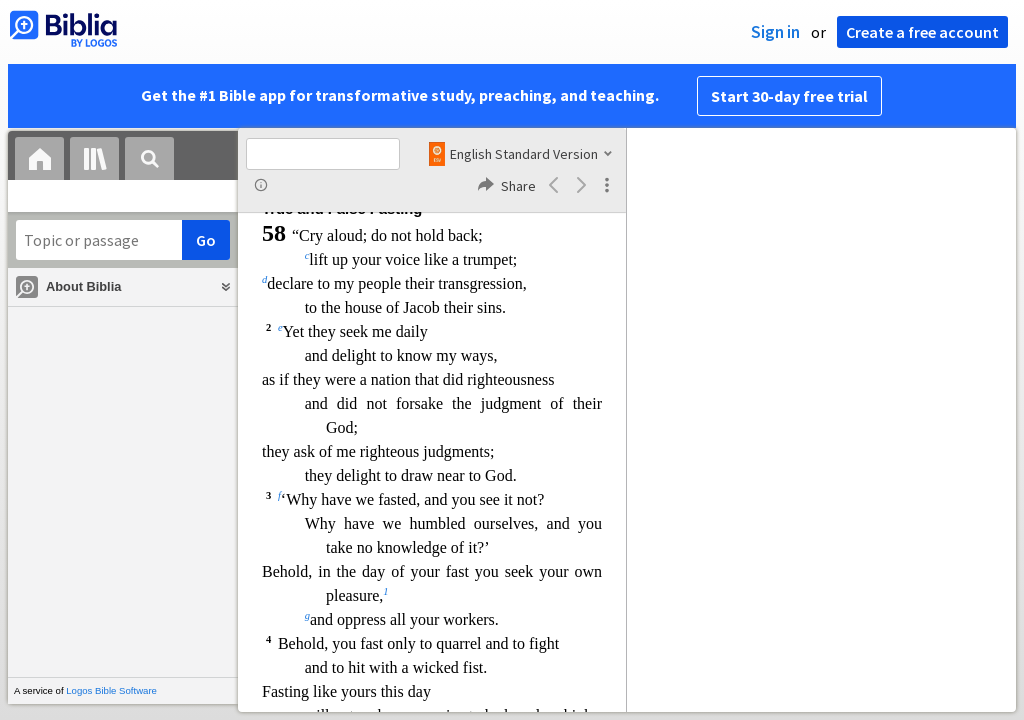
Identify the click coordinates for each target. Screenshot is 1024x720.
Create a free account (922, 32)
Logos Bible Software (111, 690)
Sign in (775, 32)
